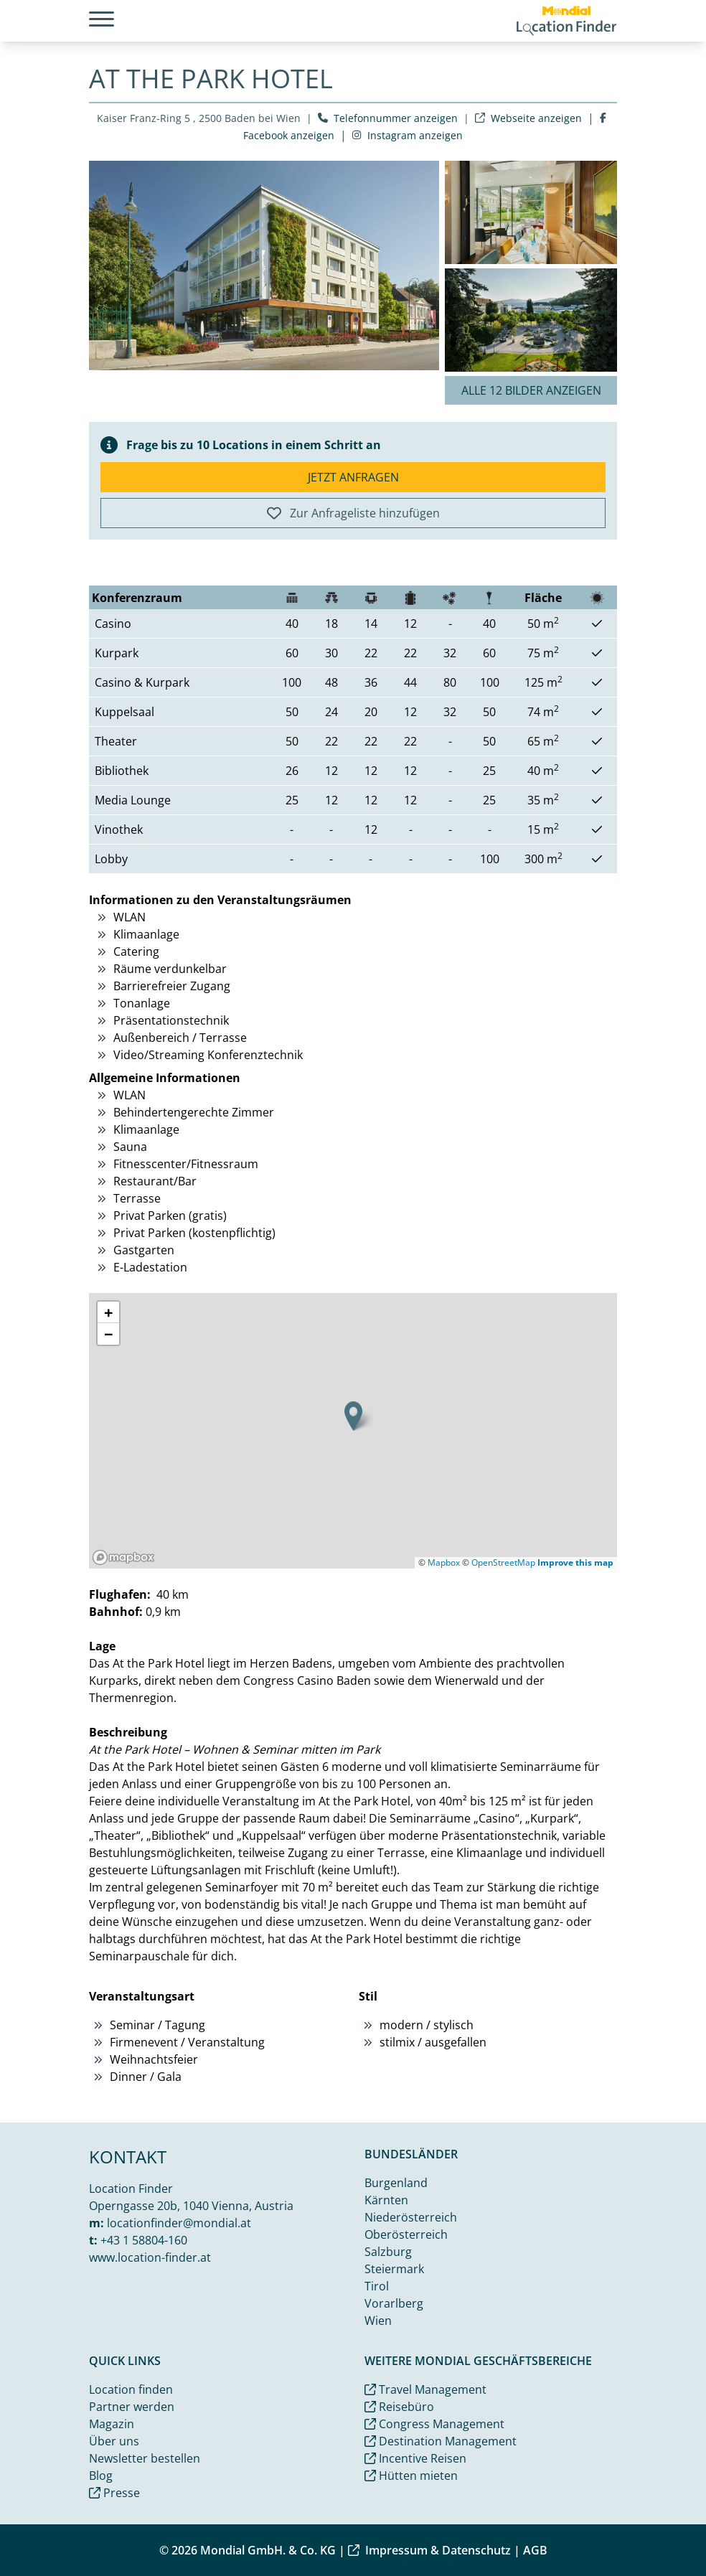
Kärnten (386, 2200)
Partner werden (131, 2407)
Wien (378, 2320)
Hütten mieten (411, 2475)
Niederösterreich (410, 2217)
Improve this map (575, 1562)
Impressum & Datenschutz (429, 2550)
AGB (535, 2550)
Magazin (111, 2424)
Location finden (131, 2389)
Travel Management (425, 2389)
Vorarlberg (393, 2303)
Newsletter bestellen (144, 2458)
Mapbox (444, 1562)
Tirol (376, 2286)
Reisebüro (399, 2407)
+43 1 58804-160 (143, 2240)
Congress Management (434, 2424)
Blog (101, 2475)
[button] (353, 1416)
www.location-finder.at (150, 2257)
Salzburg (388, 2252)
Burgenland (396, 2183)
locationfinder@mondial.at (179, 2223)
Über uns (114, 2441)
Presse (114, 2493)
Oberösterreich (406, 2234)
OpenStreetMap (503, 1562)
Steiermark (394, 2269)
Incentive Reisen (415, 2458)
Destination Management (440, 2441)
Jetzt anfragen (353, 477)
